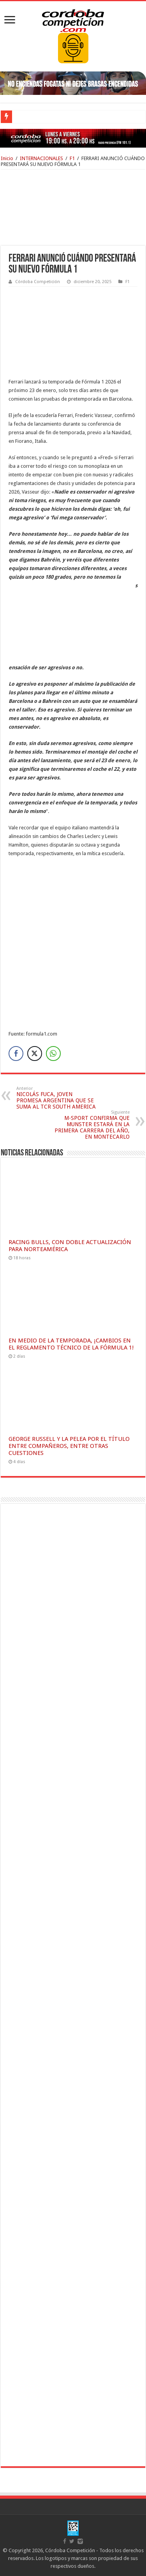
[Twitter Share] (34, 1053)
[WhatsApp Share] (53, 1053)
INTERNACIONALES (41, 158)
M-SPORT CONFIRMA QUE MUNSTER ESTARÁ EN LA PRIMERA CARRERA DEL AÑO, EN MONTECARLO (90, 1125)
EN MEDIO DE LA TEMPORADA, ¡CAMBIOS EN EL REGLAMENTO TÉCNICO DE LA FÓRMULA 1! (71, 1344)
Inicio (7, 158)
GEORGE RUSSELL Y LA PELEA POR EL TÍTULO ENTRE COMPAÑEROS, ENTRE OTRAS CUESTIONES (69, 1445)
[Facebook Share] (16, 1053)
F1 (72, 158)
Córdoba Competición (37, 281)
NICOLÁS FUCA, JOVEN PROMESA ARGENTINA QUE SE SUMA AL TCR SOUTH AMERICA (56, 1098)
